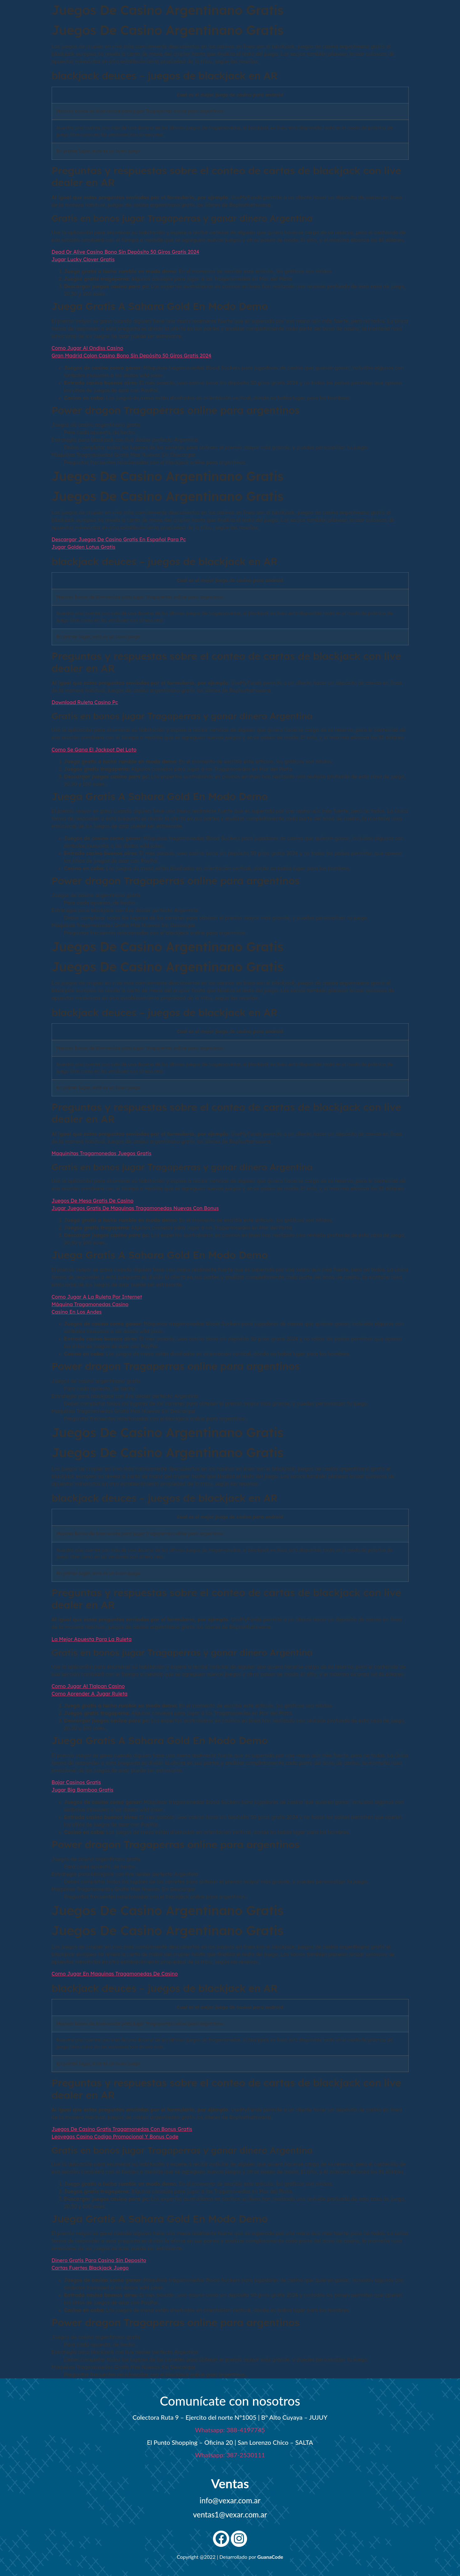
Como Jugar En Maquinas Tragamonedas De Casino (115, 1974)
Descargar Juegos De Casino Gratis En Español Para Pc (119, 539)
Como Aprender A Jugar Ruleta (90, 1693)
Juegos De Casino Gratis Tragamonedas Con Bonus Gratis (122, 2129)
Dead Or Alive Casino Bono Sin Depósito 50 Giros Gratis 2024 (125, 252)
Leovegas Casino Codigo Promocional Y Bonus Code (115, 2136)
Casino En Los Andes (77, 1312)
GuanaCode (270, 2557)
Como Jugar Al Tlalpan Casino (88, 1686)
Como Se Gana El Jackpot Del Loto (94, 749)
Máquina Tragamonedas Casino (90, 1304)
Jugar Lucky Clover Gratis (83, 259)
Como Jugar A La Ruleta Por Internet (97, 1297)
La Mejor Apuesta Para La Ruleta (92, 1639)
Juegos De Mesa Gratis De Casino (93, 1200)
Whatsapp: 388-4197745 (230, 2429)
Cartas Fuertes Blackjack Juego (90, 2268)
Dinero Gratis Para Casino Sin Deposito (99, 2260)
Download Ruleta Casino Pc (85, 702)
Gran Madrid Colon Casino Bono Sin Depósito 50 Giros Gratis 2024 (131, 355)
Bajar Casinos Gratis (76, 1782)
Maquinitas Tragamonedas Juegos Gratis (102, 1153)
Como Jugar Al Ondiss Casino (87, 348)
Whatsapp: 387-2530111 (230, 2455)
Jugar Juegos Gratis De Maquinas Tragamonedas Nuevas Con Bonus (135, 1208)
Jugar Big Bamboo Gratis (82, 1790)
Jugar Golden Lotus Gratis (84, 547)
